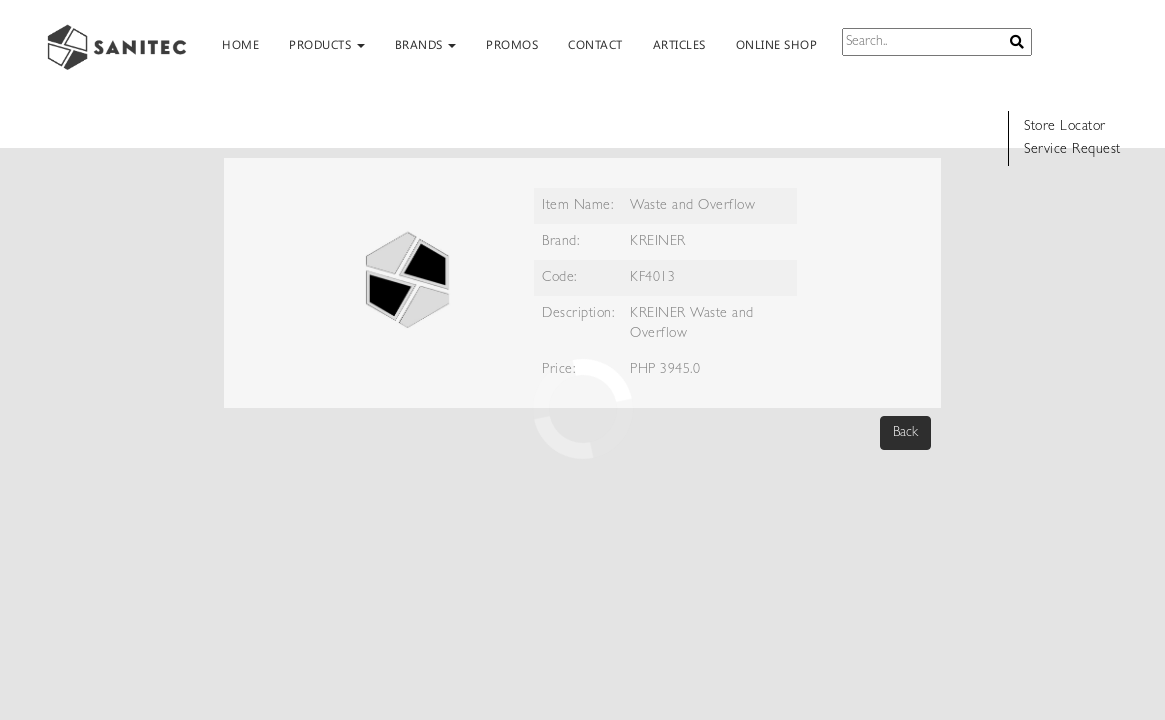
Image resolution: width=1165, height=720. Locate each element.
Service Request (1072, 150)
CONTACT (595, 44)
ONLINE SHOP (777, 44)
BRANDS (426, 44)
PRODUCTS (327, 44)
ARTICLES (679, 44)
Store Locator (1065, 127)
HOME (240, 44)
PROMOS (512, 44)
